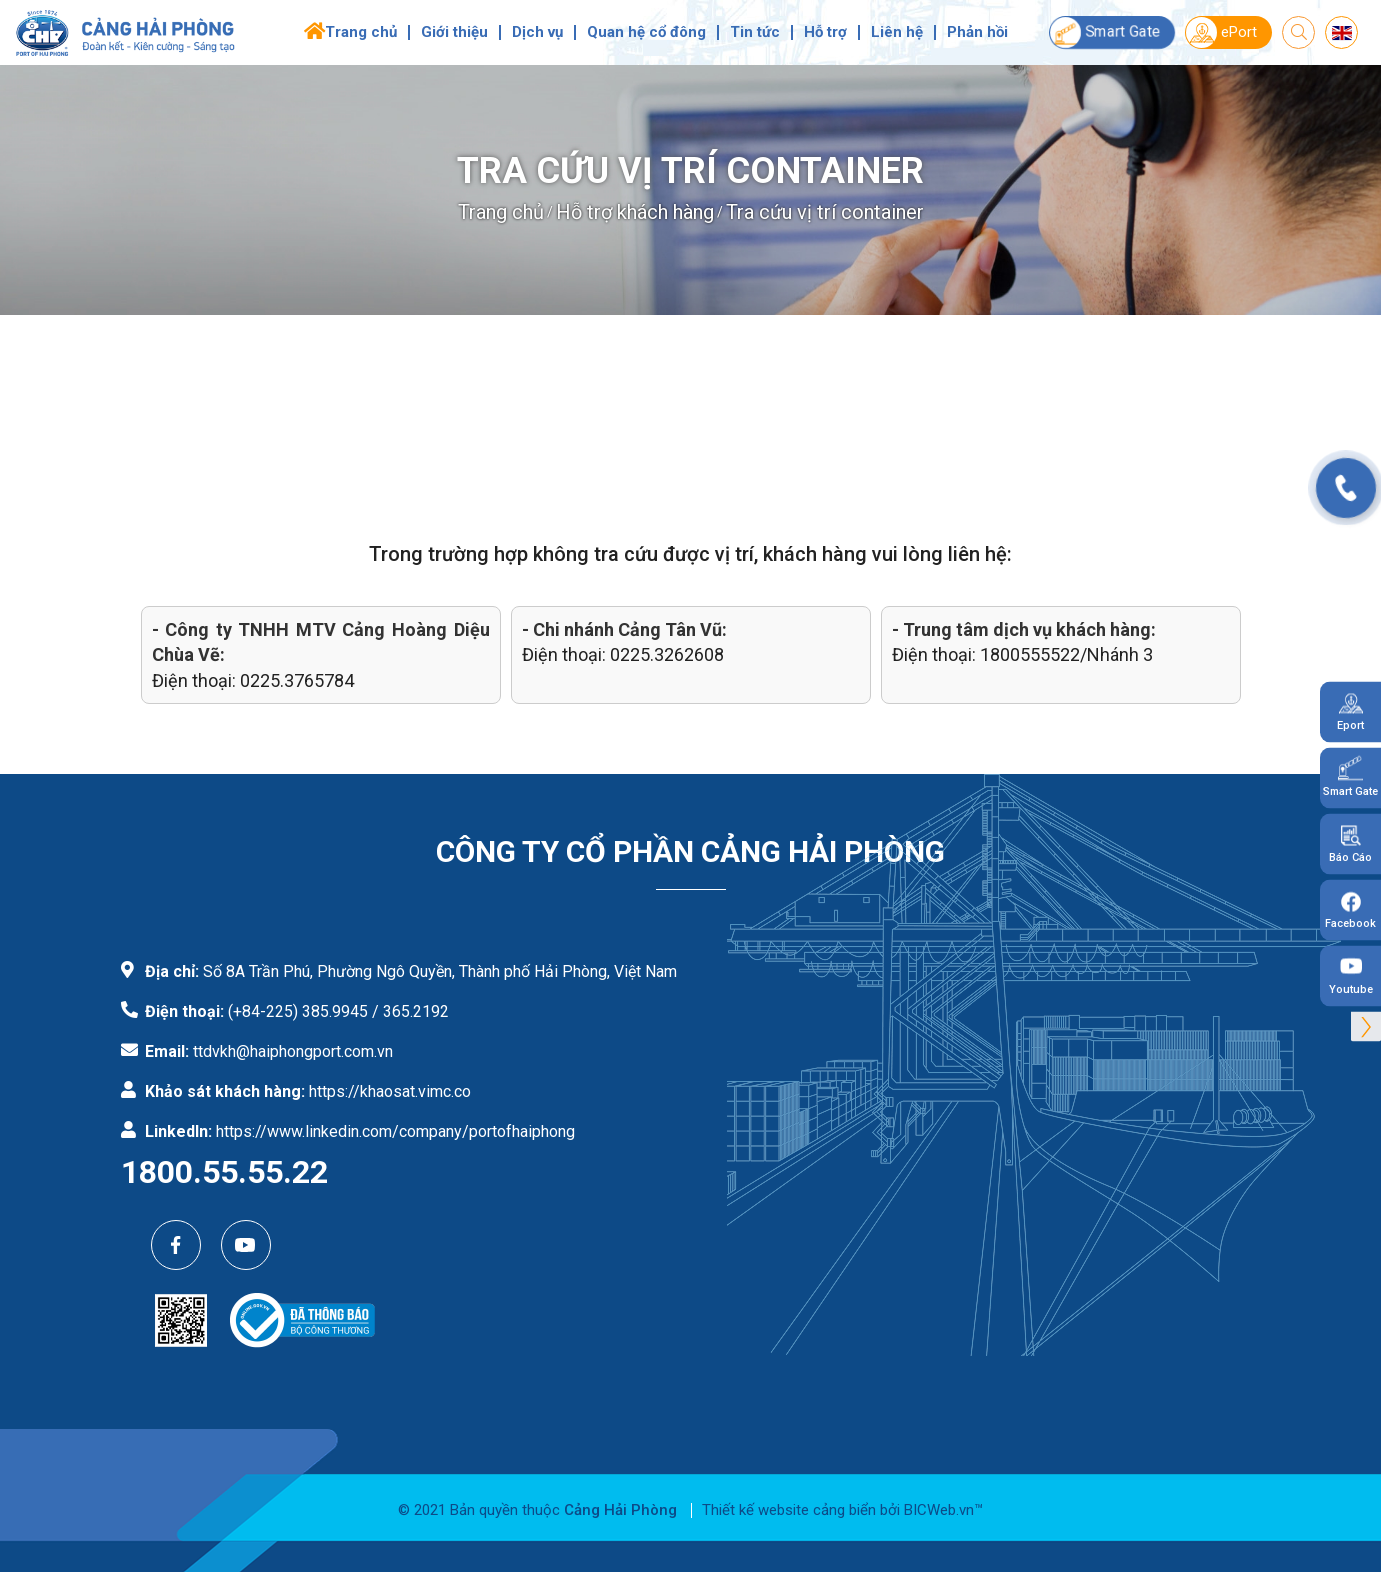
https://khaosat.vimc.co (390, 1091)
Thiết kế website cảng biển (789, 1510)
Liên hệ (897, 32)
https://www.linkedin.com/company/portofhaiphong (395, 1131)
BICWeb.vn (939, 1510)
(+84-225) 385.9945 (298, 1011)
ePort (1221, 32)
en (1341, 33)
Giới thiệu (454, 32)
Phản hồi (977, 32)
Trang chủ (361, 32)
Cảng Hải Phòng (620, 1510)
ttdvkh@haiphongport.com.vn (293, 1051)
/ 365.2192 (410, 1011)
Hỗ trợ (825, 32)
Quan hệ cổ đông (646, 32)
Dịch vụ (537, 32)
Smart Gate (1105, 32)
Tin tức (755, 32)
